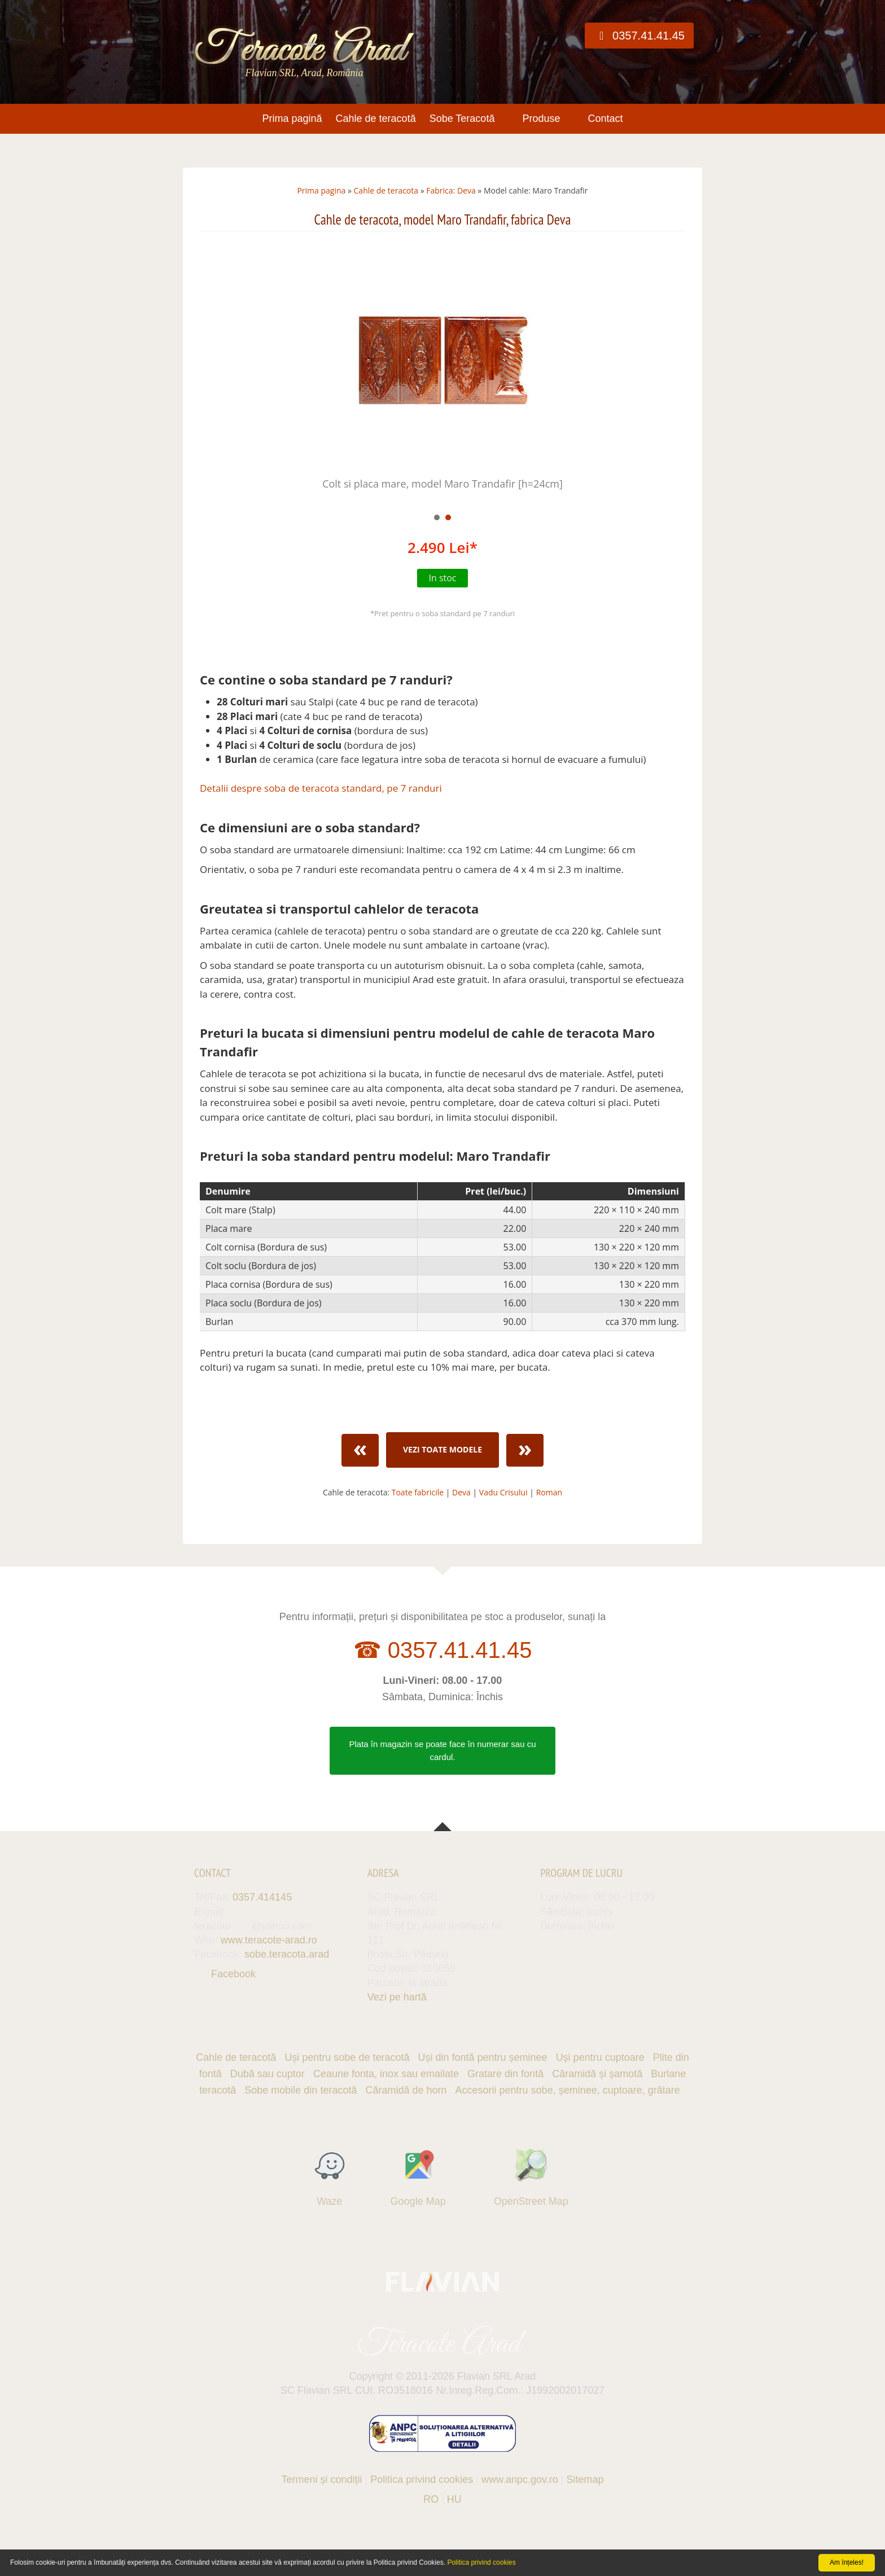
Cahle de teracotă (376, 118)
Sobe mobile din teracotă (300, 2090)
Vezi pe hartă (397, 1997)
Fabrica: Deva (450, 190)
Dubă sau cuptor (267, 2073)
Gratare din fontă (505, 2073)
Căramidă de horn (405, 2090)
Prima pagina (321, 190)
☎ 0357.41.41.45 (442, 1650)
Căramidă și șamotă (597, 2073)
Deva (461, 1492)
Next (670, 374)
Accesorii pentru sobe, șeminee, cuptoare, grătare (567, 2090)
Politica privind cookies (421, 2474)
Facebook (233, 1974)
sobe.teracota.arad (286, 1954)
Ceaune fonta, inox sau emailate (386, 2073)
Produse (541, 118)
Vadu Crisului (503, 1492)
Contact (605, 118)
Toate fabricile (418, 1492)
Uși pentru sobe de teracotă (346, 2057)
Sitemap (584, 2474)
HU (454, 2493)
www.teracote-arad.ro (269, 1940)
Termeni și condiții (322, 2474)
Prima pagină (292, 118)
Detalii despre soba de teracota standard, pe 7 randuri (321, 788)
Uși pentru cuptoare (600, 2057)
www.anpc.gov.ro (519, 2474)
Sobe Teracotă (462, 118)
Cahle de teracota (386, 190)
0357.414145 (262, 1897)
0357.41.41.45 (639, 35)
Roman (549, 1492)
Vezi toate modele (442, 1449)
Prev (214, 374)
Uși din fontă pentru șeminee (482, 2057)
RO (431, 2493)
